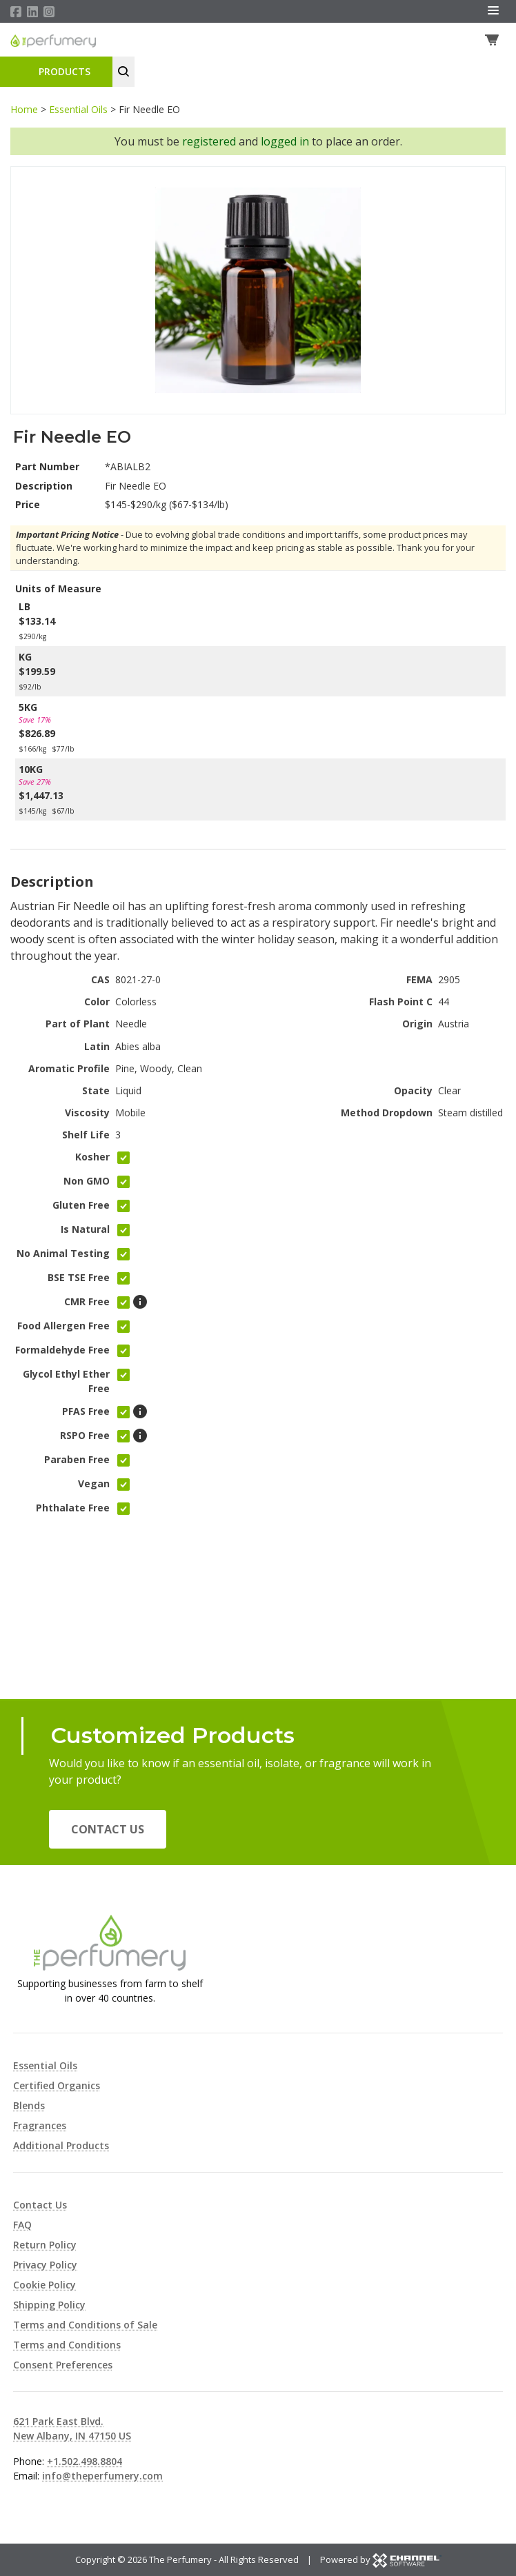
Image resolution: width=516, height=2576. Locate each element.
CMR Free (87, 1302)
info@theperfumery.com (102, 2475)
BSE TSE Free (79, 1278)
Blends (29, 2105)
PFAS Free (86, 1411)
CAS (100, 980)
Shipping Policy (49, 2304)
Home (24, 110)
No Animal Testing (63, 1254)
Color (97, 1002)
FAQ (22, 2224)
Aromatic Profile (69, 1069)
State (96, 1091)
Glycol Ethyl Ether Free (66, 1382)
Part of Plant (78, 1025)
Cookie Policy (44, 2284)
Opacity (413, 1091)
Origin (417, 1025)
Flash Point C (401, 1002)
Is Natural (85, 1230)
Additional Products (61, 2145)
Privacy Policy (45, 2264)
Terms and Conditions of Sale (85, 2324)
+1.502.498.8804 (84, 2461)
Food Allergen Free (63, 1327)
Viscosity (87, 1113)
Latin (97, 1047)
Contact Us (107, 1829)
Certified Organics (56, 2085)
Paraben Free (77, 1460)
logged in (285, 142)
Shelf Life (86, 1136)
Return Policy (45, 2244)
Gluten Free (81, 1206)
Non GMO (86, 1182)
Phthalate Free (73, 1508)
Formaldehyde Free (62, 1351)
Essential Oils (78, 110)
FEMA (419, 980)
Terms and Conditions (67, 2344)
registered (209, 142)
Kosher (92, 1158)
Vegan (94, 1484)
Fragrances (39, 2125)
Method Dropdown (387, 1113)
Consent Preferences (62, 2364)
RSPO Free (85, 1435)
